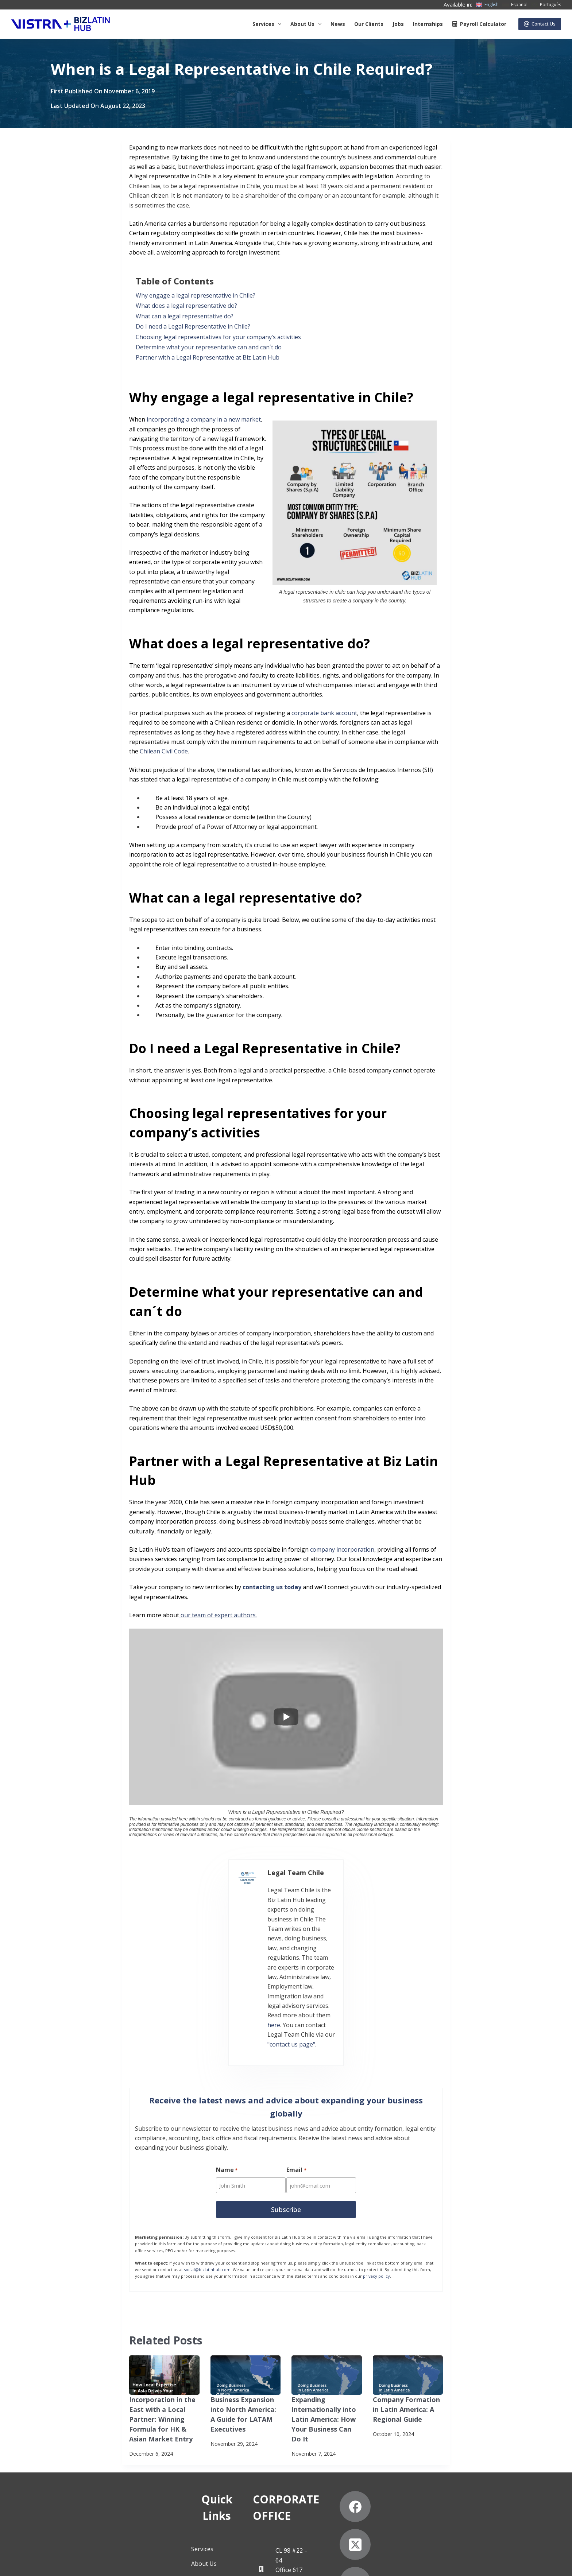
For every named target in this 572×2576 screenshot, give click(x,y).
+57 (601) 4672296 (286, 2479)
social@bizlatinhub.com (207, 2166)
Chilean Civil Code (164, 751)
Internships (428, 23)
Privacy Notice (28, 2563)
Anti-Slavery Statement (158, 2563)
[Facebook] (410, 2437)
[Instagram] (410, 2475)
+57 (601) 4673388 (286, 2469)
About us (307, 24)
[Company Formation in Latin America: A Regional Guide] (408, 2271)
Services (268, 24)
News (338, 23)
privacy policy (376, 2172)
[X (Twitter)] (448, 2437)
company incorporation (342, 1549)
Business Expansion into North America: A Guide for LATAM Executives (245, 2304)
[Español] (514, 5)
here (270, 1926)
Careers (102, 2489)
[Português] (546, 5)
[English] (487, 5)
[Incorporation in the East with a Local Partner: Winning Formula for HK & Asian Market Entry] (164, 2271)
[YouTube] (448, 2475)
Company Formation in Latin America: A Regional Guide (406, 2304)
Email (297, 2068)
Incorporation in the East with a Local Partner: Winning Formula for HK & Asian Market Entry (163, 2313)
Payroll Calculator (479, 23)
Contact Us (540, 23)
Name (226, 2068)
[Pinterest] (486, 2475)
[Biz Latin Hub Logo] (60, 24)
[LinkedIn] (486, 2437)
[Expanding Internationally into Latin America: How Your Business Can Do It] (326, 2271)
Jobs (398, 23)
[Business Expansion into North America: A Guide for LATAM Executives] (245, 2271)
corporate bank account (324, 713)
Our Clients (368, 23)
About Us (104, 2445)
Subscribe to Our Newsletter (88, 2563)
